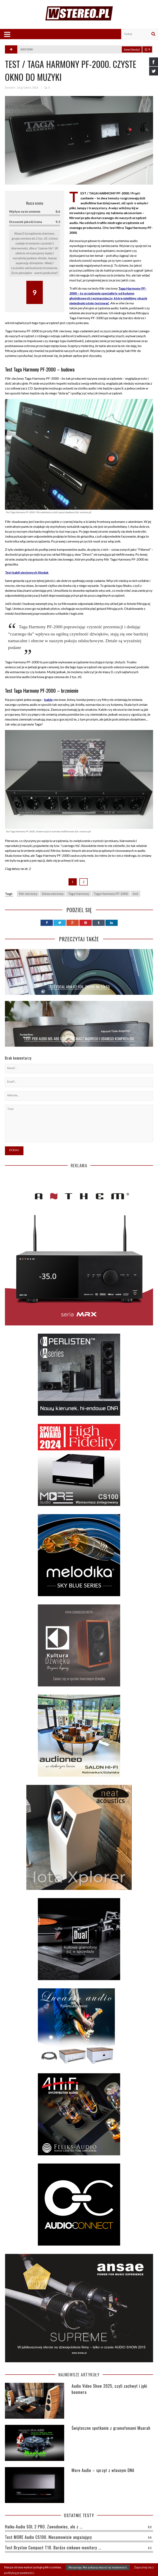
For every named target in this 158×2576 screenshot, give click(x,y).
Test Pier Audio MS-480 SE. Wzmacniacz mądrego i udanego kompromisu (79, 1038)
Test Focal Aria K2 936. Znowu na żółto (79, 986)
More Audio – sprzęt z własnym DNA (103, 2470)
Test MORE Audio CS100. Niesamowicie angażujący (48, 2537)
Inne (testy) (132, 49)
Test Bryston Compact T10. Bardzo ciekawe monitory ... (53, 2547)
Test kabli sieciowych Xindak (27, 572)
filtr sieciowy (28, 894)
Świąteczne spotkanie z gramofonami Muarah (111, 2428)
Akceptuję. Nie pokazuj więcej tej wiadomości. (97, 2567)
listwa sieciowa (52, 894)
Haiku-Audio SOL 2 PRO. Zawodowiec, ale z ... (44, 2526)
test (135, 894)
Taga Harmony (78, 894)
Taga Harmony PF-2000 (111, 894)
